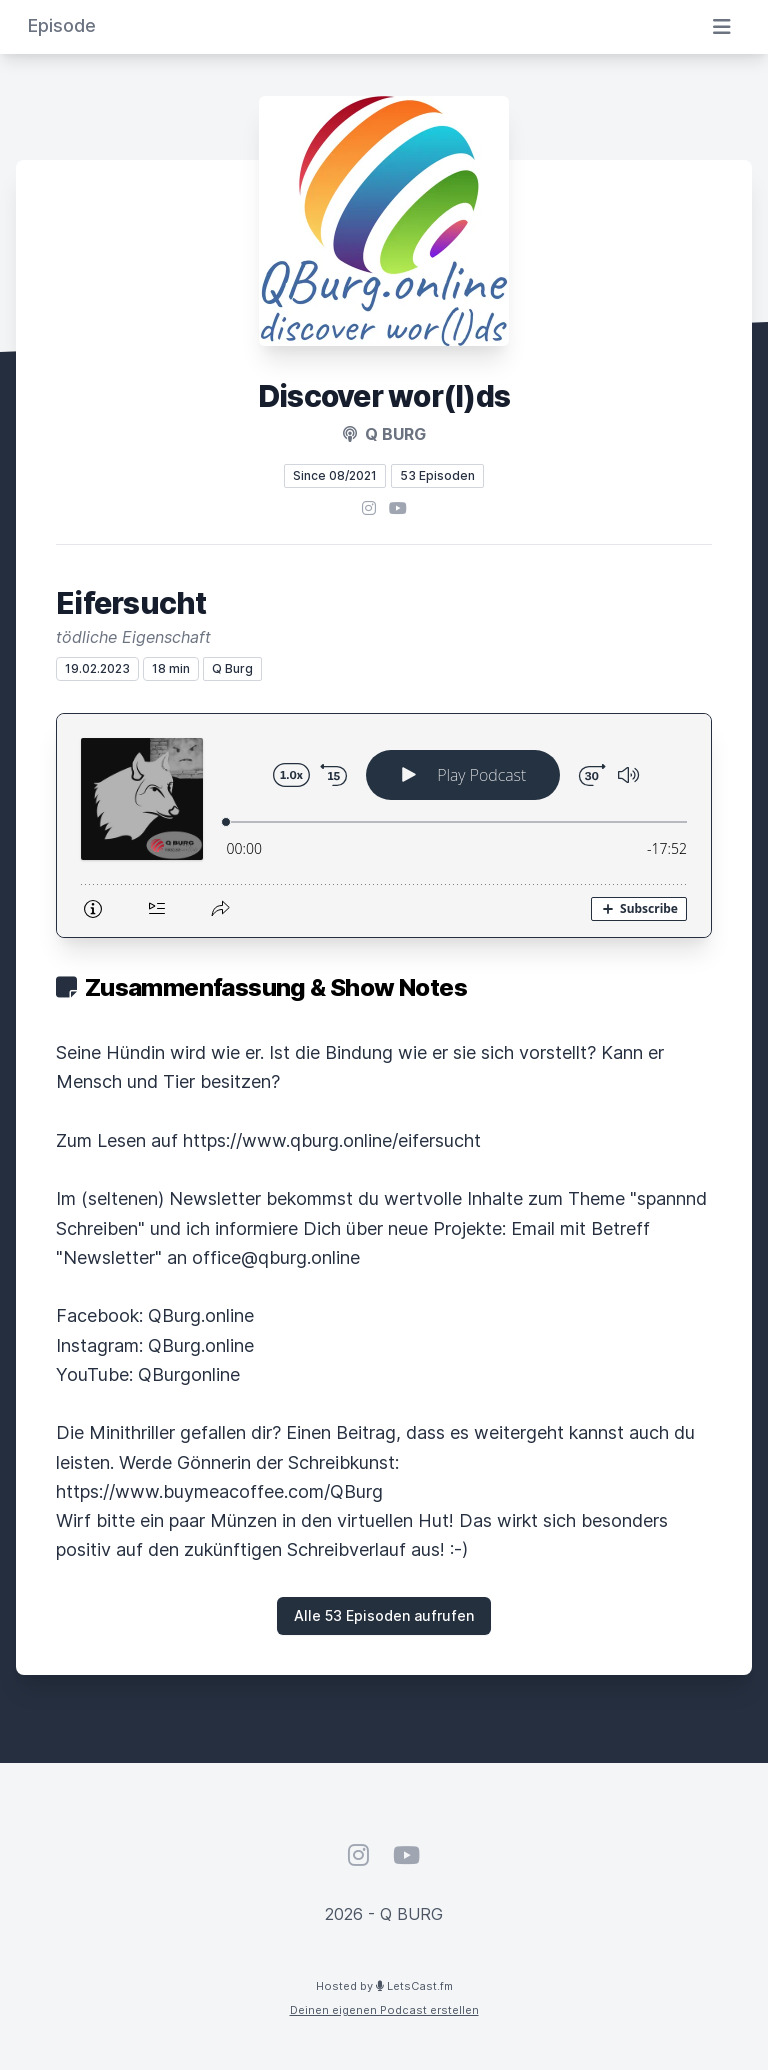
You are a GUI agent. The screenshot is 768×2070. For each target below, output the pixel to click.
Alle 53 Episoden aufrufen (384, 1615)
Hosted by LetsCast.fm (384, 1986)
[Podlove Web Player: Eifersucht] (384, 825)
